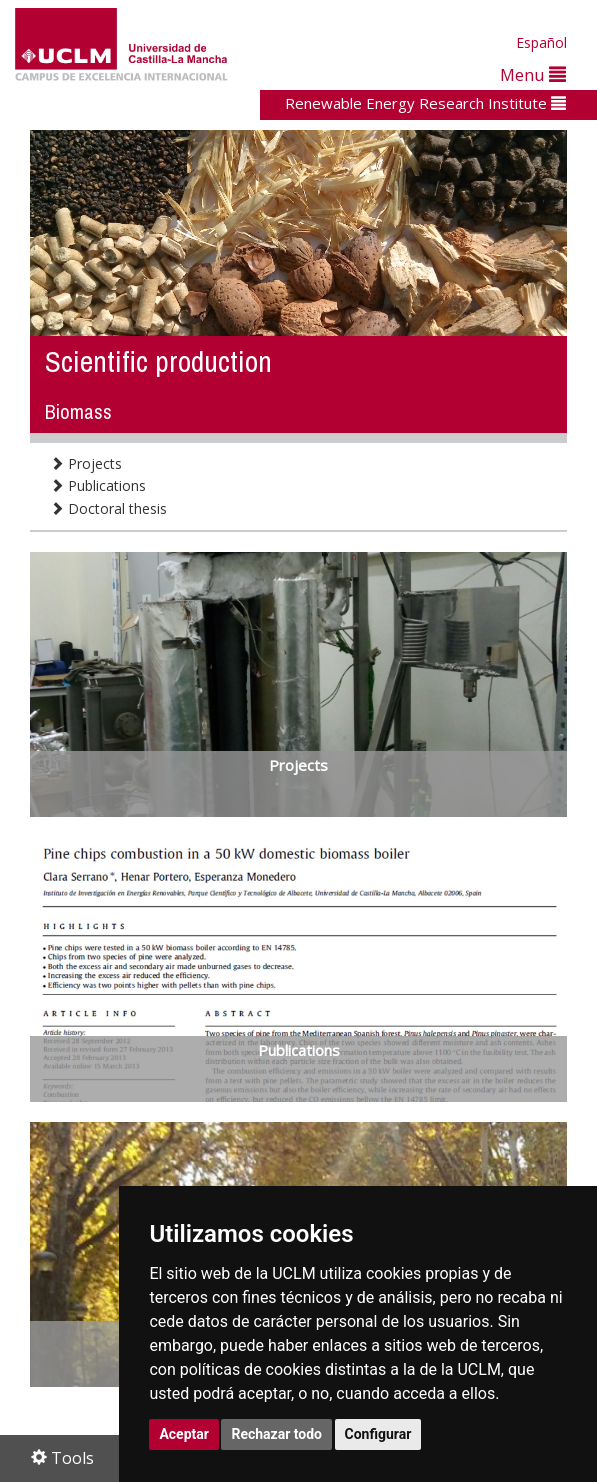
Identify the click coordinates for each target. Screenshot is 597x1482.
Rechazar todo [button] (276, 1434)
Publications (98, 485)
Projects (86, 463)
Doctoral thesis (108, 508)
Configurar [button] (378, 1434)
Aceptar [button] (184, 1434)
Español (541, 42)
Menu (533, 74)
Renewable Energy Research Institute (425, 103)
